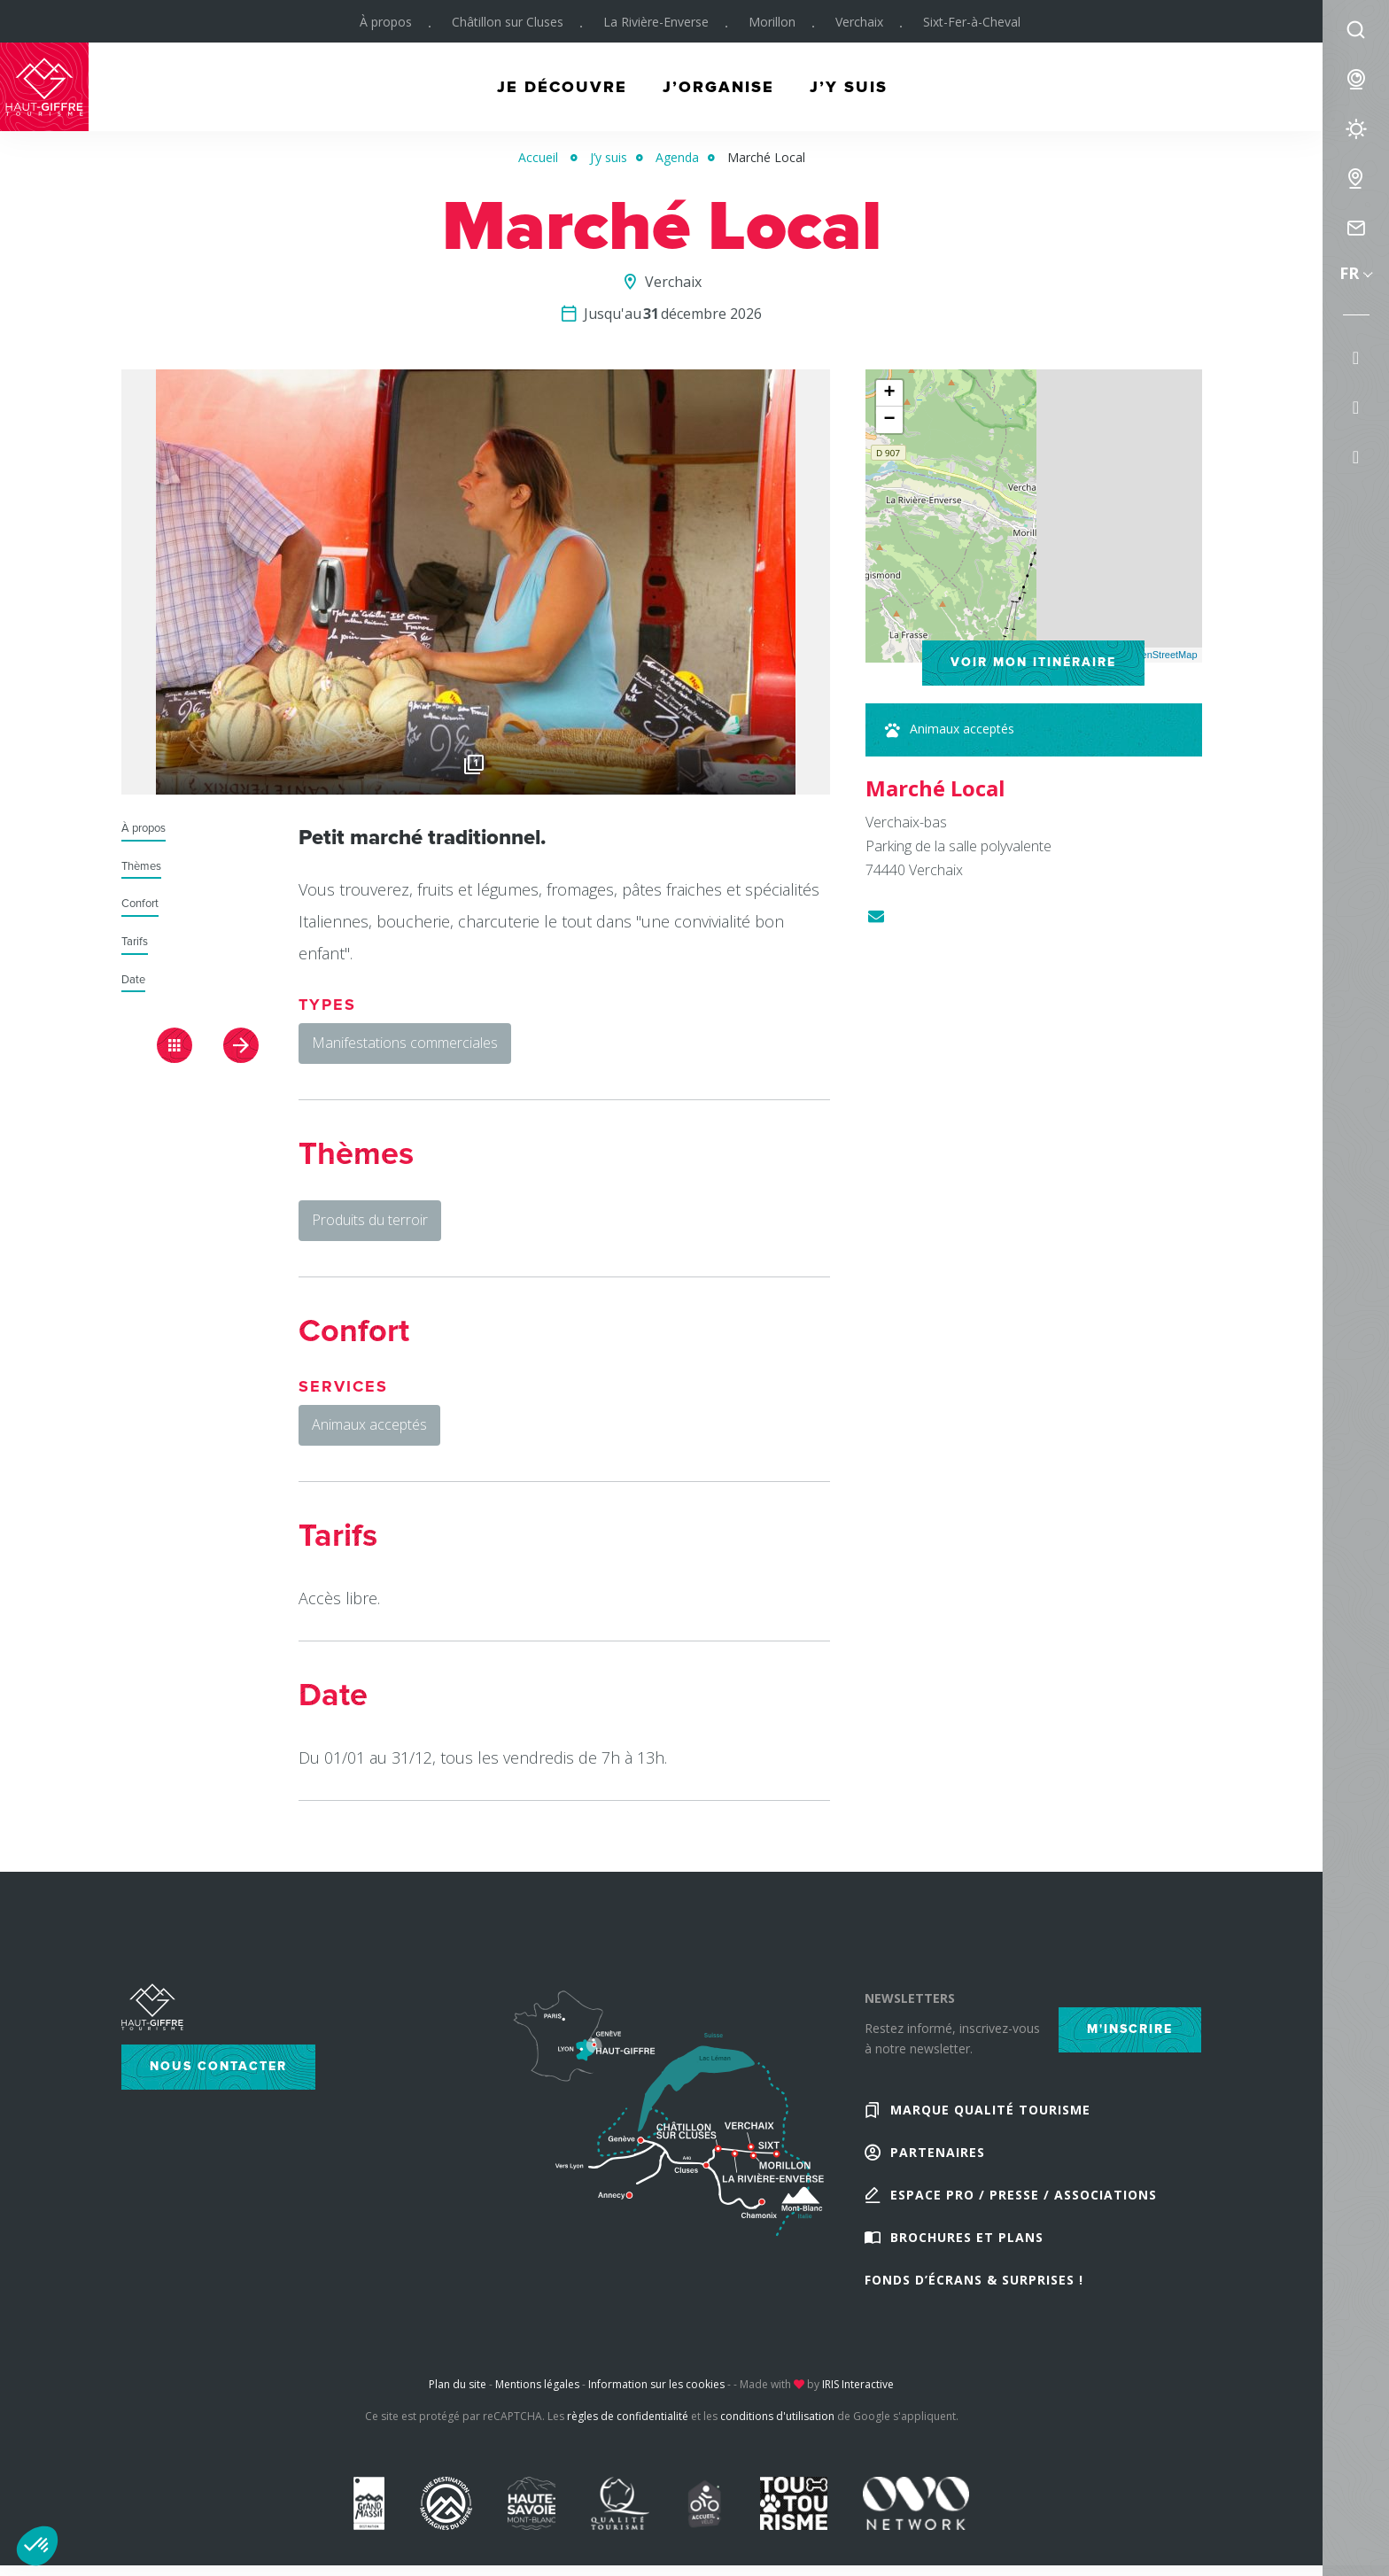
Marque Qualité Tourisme (990, 2109)
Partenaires (937, 2152)
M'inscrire (1130, 2029)
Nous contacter (218, 2066)
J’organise (718, 87)
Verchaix (859, 21)
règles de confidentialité (627, 2416)
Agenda (677, 157)
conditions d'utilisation (777, 2416)
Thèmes (141, 866)
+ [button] (889, 393)
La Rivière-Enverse (656, 21)
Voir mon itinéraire (1033, 662)
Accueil (538, 157)
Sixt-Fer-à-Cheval (971, 21)
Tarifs (134, 942)
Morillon (772, 21)
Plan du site (457, 2384)
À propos (386, 21)
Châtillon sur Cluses (507, 21)
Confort (140, 904)
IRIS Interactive (858, 2384)
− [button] (889, 420)
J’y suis (849, 87)
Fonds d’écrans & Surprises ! (974, 2279)
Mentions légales (537, 2384)
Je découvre (562, 87)
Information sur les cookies (656, 2384)
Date (133, 980)
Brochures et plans (967, 2237)
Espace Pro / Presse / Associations (1023, 2194)
